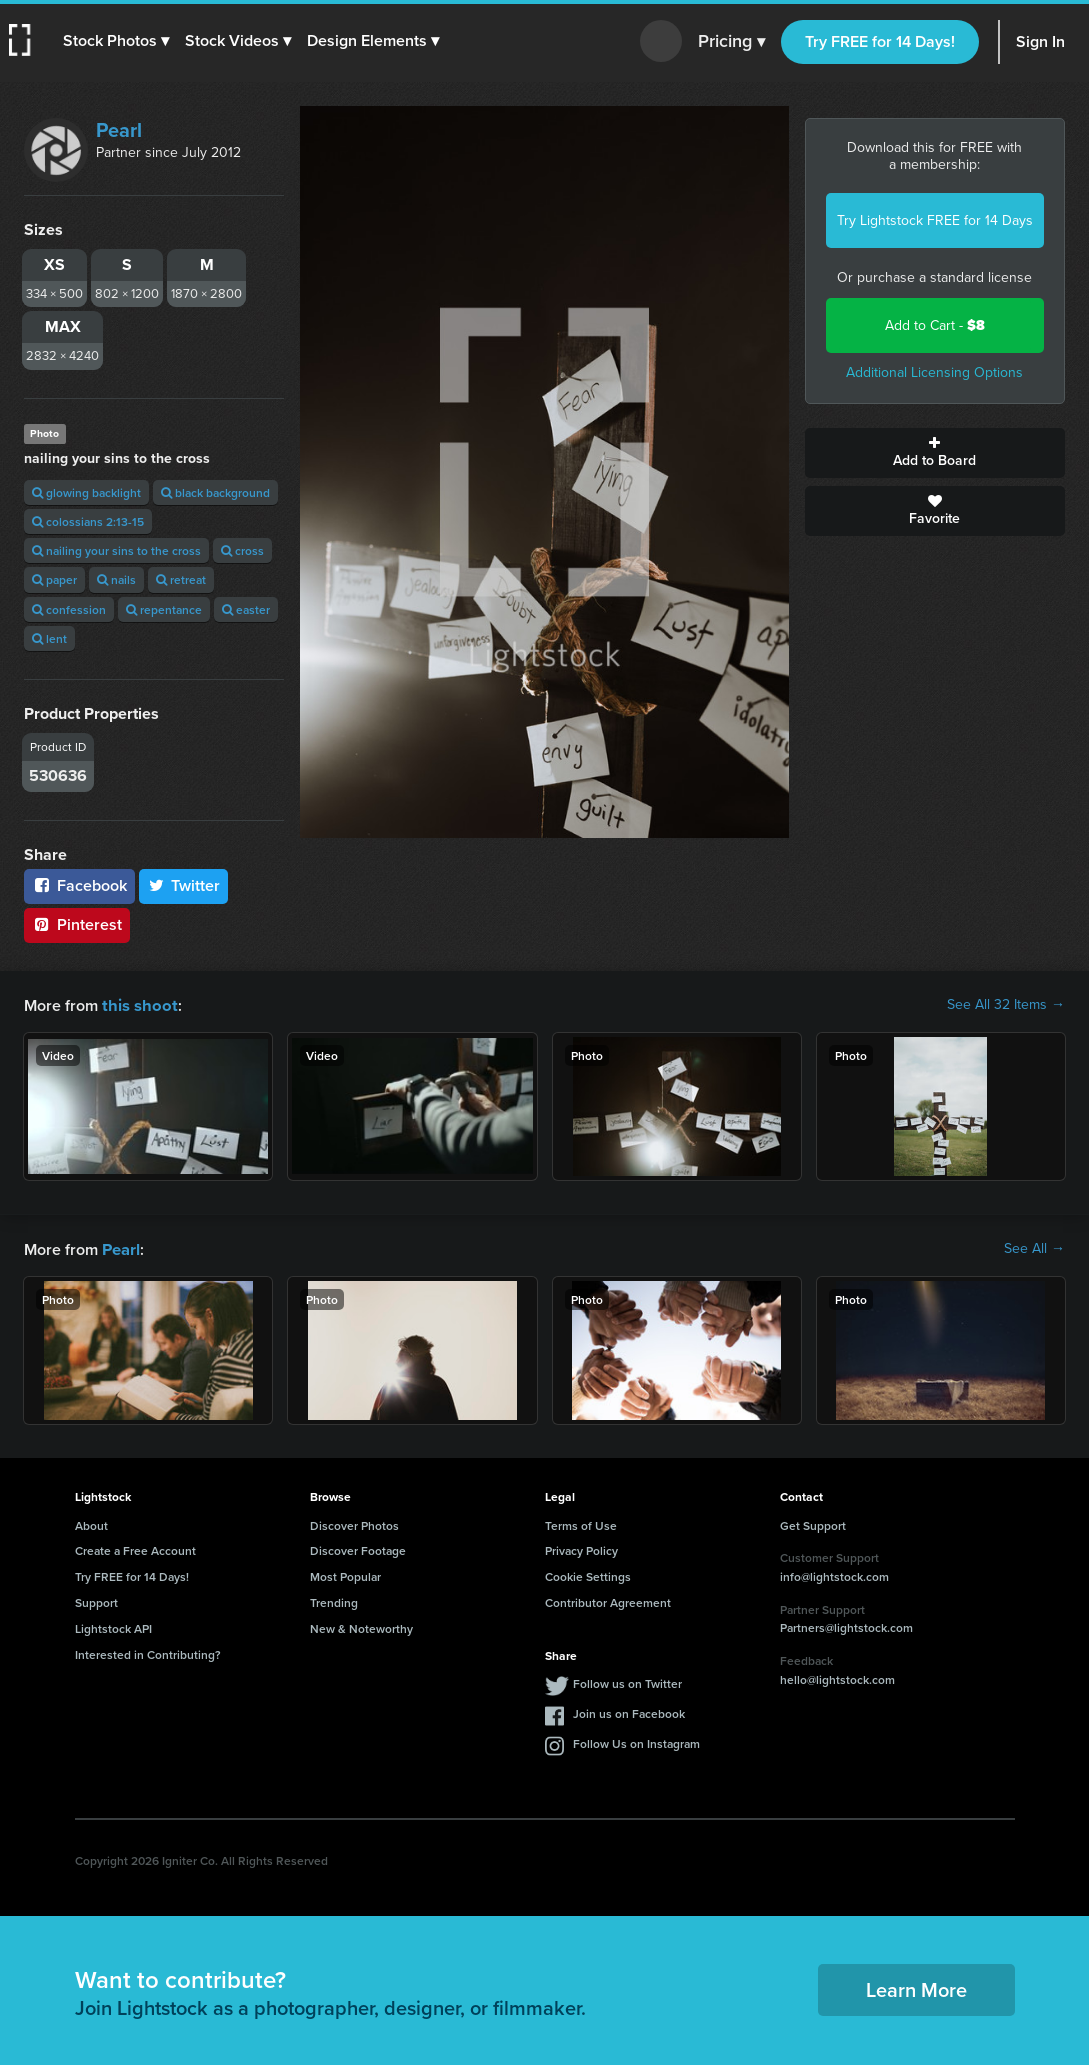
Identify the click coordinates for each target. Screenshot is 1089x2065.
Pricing (731, 42)
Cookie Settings (588, 1574)
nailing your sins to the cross (116, 550)
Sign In (1040, 41)
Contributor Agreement (608, 1600)
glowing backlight (86, 492)
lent (49, 638)
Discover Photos (354, 1523)
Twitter (184, 885)
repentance (164, 609)
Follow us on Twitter (627, 1681)
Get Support (813, 1523)
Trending (334, 1600)
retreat (181, 579)
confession (69, 609)
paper (54, 579)
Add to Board (935, 453)
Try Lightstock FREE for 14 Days (935, 220)
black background (215, 492)
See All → (1034, 1248)
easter (246, 609)
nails (116, 579)
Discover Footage (358, 1548)
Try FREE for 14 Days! (880, 41)
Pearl (119, 130)
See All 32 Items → (1006, 1005)
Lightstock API (113, 1626)
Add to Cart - (935, 325)
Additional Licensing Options (934, 372)
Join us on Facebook (629, 1711)
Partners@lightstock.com (846, 1625)
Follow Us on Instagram (636, 1741)
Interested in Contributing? (148, 1652)
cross (242, 550)
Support (96, 1600)
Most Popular (345, 1574)
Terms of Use (581, 1523)
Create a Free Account (135, 1548)
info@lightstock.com (834, 1574)
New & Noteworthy (361, 1626)
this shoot (137, 1004)
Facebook (79, 885)
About (91, 1523)
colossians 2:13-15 (88, 521)
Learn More (916, 1987)
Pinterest (77, 924)
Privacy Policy (581, 1548)
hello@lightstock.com (837, 1677)
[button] (117, 41)
